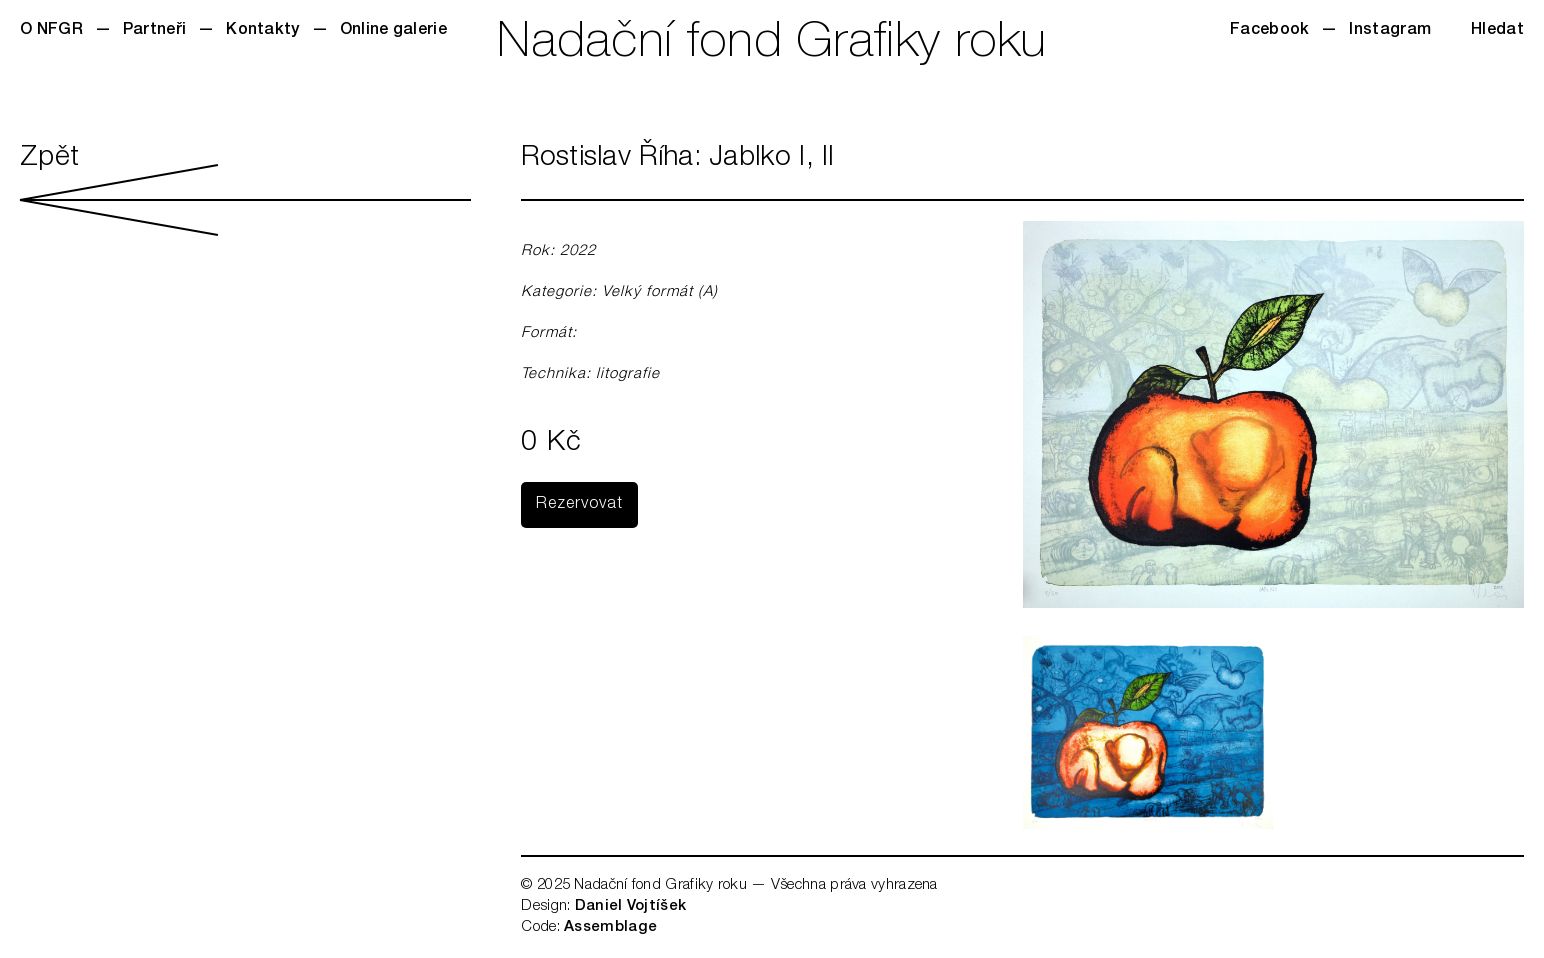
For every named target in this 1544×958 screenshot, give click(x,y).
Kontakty (262, 31)
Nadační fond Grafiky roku (772, 45)
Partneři (154, 31)
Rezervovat (579, 505)
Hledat (1497, 31)
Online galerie (393, 31)
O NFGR (51, 31)
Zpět (245, 190)
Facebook (1269, 31)
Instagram (1390, 31)
